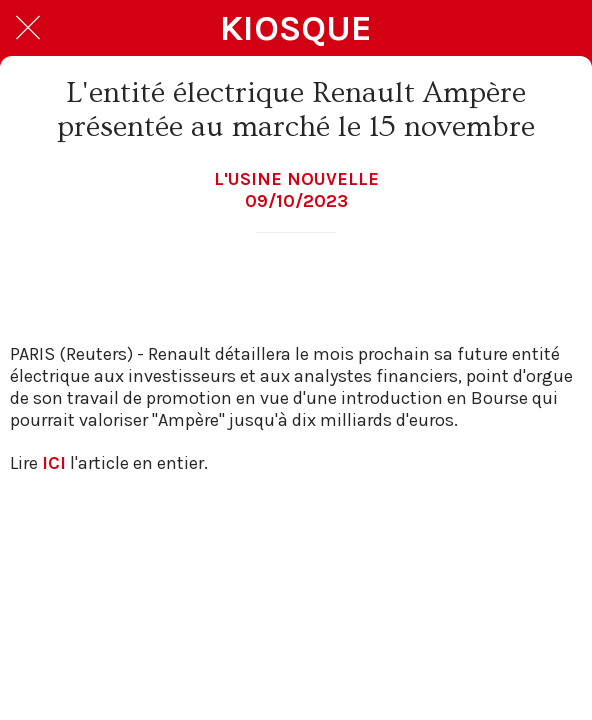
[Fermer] (28, 28)
